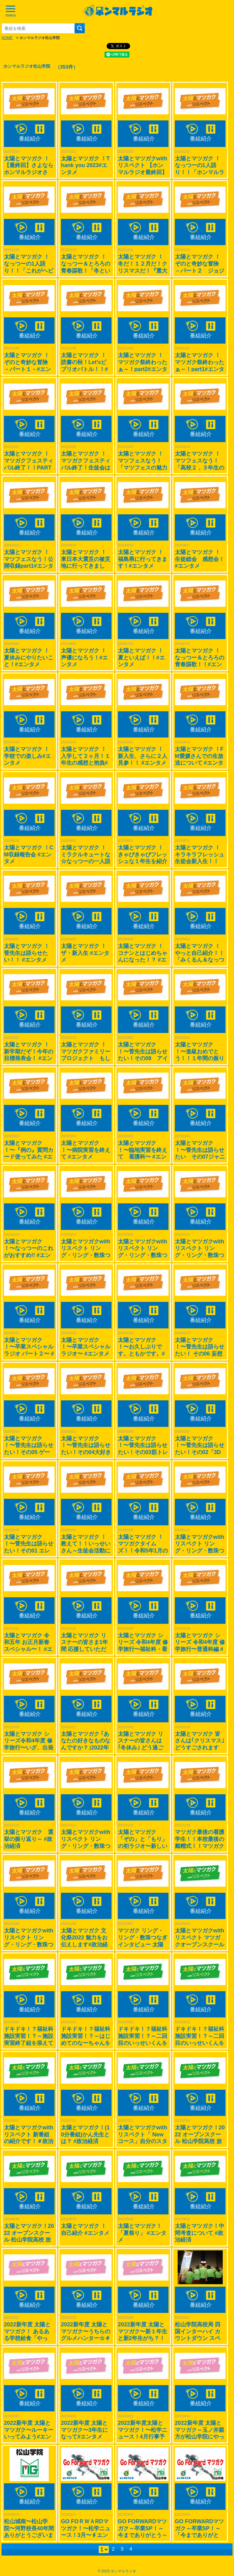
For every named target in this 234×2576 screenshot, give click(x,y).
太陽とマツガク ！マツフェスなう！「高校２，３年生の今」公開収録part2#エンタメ (199, 467)
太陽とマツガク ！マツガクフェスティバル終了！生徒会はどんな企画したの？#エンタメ (85, 467)
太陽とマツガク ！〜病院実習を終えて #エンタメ (85, 1150)
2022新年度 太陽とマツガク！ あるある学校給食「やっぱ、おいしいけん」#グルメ (28, 2338)
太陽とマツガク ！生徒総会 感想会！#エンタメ (199, 559)
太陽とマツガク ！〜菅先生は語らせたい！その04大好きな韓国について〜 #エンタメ (86, 1452)
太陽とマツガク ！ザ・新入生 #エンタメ (85, 953)
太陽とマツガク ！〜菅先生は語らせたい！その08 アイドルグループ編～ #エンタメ (143, 1058)
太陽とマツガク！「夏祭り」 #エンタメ (142, 2233)
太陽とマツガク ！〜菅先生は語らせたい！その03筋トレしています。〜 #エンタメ (143, 1452)
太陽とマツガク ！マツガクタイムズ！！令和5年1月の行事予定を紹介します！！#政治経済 (143, 1550)
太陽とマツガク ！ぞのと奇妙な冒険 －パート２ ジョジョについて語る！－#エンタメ (199, 270)
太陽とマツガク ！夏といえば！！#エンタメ (141, 657)
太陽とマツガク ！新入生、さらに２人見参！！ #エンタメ (142, 756)
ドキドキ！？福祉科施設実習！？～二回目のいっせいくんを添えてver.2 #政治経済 (143, 2043)
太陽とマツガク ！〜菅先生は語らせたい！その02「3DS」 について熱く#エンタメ (199, 1452)
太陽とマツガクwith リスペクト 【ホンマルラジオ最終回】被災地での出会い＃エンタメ (142, 172)
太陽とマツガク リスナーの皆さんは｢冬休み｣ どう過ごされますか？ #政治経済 (142, 1747)
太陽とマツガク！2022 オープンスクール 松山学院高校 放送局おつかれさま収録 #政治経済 (200, 2141)
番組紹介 (30, 139)
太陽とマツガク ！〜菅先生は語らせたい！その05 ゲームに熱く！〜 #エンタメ (28, 1452)
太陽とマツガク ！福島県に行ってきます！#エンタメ (142, 559)
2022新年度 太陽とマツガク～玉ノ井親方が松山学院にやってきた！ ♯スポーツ (199, 2436)
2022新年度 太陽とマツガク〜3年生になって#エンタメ (84, 2430)
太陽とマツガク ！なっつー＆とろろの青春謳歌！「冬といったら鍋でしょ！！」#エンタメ (85, 270)
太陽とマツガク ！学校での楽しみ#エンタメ (27, 756)
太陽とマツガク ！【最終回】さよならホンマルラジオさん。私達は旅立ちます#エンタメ (28, 172)
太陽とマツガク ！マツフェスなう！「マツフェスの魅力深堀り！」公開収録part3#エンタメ (142, 467)
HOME (7, 38)
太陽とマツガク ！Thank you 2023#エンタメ (85, 165)
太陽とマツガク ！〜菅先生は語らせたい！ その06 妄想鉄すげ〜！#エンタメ (199, 1353)
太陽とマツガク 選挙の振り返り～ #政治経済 (28, 1839)
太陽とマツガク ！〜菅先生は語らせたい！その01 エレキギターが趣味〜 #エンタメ (28, 1550)
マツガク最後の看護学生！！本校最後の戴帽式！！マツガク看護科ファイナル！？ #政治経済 (199, 1846)
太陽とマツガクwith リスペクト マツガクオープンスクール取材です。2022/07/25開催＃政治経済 (199, 1944)
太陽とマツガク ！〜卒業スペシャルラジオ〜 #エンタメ (85, 1347)
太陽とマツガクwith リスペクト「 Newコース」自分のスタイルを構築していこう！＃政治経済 (142, 2141)
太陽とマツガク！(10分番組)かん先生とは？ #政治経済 (85, 2134)
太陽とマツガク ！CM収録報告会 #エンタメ (28, 854)
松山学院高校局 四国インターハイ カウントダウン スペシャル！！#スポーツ (198, 2338)
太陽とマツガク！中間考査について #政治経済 (199, 2233)
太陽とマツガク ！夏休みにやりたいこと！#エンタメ (28, 657)
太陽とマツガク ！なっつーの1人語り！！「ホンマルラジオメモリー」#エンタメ (199, 172)
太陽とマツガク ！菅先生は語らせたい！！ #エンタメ (26, 953)
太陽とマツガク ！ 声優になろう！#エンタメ (86, 657)
